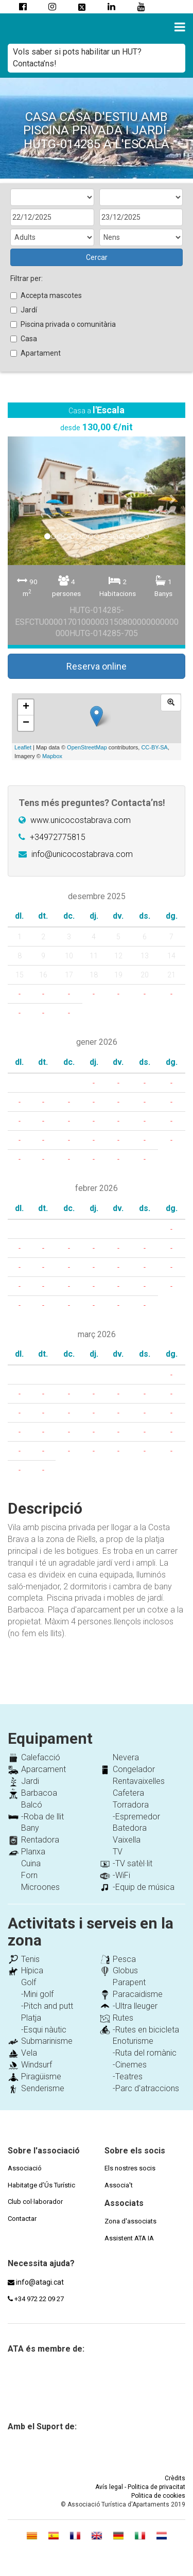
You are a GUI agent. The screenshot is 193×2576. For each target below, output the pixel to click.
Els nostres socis (129, 2168)
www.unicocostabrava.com (80, 820)
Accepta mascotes (46, 295)
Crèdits (175, 2478)
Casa (23, 339)
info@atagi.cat (40, 2282)
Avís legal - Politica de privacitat (140, 2487)
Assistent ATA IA (129, 2238)
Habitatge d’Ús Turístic (41, 2185)
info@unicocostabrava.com (82, 854)
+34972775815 (57, 837)
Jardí (23, 310)
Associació (25, 2168)
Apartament (35, 353)
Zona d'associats (130, 2221)
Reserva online (96, 666)
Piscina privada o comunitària (63, 324)
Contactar (22, 2218)
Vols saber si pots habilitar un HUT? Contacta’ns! (77, 57)
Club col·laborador (35, 2201)
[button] (21, 498)
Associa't (118, 2185)
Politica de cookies (158, 2495)
